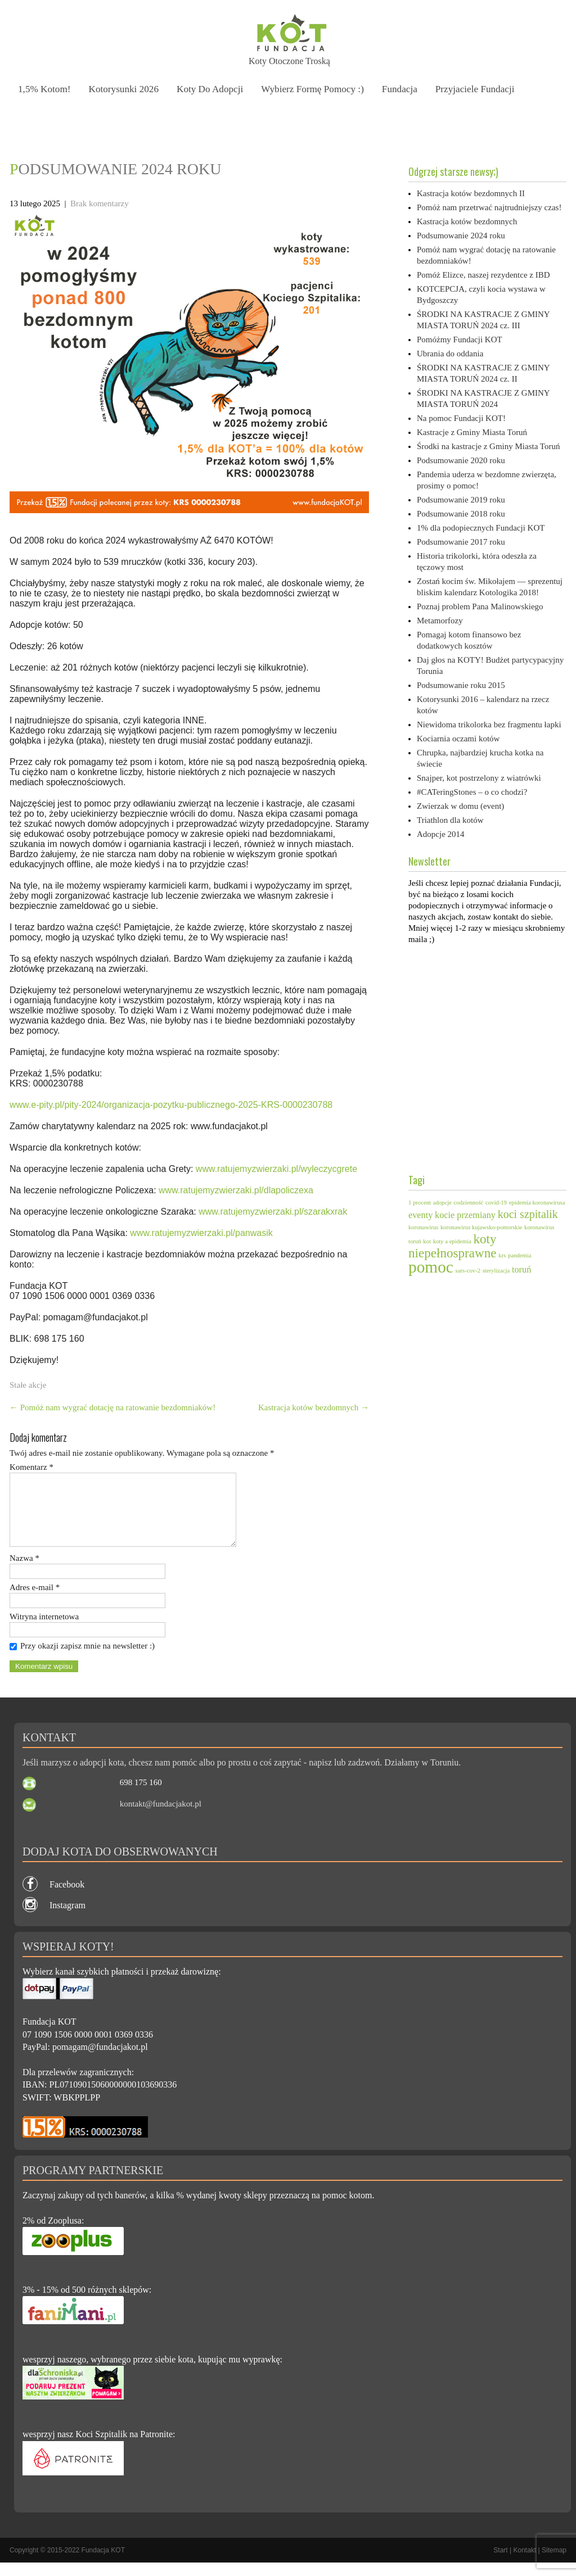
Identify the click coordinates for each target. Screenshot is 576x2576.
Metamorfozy (440, 620)
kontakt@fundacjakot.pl (160, 1817)
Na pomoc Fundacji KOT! (461, 418)
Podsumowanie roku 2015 (461, 685)
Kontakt (524, 2564)
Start (500, 2564)
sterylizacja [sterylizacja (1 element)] (496, 1270)
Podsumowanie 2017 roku (461, 541)
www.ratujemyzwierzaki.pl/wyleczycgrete (276, 1169)
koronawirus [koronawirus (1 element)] (423, 1227)
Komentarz (31, 1467)
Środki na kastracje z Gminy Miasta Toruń (488, 446)
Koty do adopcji (213, 88)
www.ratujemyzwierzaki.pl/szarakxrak (273, 1211)
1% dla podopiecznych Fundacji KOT (480, 527)
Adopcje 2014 (441, 834)
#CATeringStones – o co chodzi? (472, 791)
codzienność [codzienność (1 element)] (469, 1202)
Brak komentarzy (99, 203)
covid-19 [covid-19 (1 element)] (496, 1202)
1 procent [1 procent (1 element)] (419, 1202)
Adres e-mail (35, 1600)
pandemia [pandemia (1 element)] (519, 1255)
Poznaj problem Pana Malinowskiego (480, 606)
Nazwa (24, 1571)
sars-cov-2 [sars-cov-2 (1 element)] (468, 1270)
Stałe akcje (28, 1384)
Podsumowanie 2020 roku (461, 460)
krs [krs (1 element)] (502, 1255)
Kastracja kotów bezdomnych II (471, 193)
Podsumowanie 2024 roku (461, 235)
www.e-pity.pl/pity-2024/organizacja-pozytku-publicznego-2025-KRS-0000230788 (171, 1105)
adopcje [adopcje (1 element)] (442, 1202)
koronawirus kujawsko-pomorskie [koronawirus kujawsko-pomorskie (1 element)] (481, 1227)
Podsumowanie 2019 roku (461, 499)
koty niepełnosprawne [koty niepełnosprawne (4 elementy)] (452, 1246)
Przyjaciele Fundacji (482, 88)
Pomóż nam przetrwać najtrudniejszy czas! (489, 207)
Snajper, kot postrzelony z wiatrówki (479, 777)
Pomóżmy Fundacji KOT (459, 339)
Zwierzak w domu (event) (460, 806)
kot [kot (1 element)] (427, 1241)
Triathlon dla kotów (450, 820)
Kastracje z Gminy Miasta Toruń (472, 432)
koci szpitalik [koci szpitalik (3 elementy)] (528, 1214)
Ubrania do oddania (450, 353)
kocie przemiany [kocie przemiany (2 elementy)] (465, 1215)
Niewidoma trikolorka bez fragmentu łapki (489, 724)
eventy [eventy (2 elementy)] (420, 1215)
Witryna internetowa (44, 1630)
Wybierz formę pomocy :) (317, 88)
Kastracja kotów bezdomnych (313, 1407)
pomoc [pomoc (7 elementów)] (430, 1267)
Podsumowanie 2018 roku (461, 513)
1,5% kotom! (44, 88)
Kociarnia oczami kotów (458, 738)
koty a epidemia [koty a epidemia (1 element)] (452, 1241)
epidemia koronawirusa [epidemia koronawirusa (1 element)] (537, 1202)
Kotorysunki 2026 (125, 88)
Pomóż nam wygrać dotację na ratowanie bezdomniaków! (112, 1407)
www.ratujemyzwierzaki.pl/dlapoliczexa (236, 1190)
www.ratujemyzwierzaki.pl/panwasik (201, 1233)
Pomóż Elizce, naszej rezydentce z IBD (483, 274)
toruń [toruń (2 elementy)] (521, 1270)
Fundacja (406, 88)
